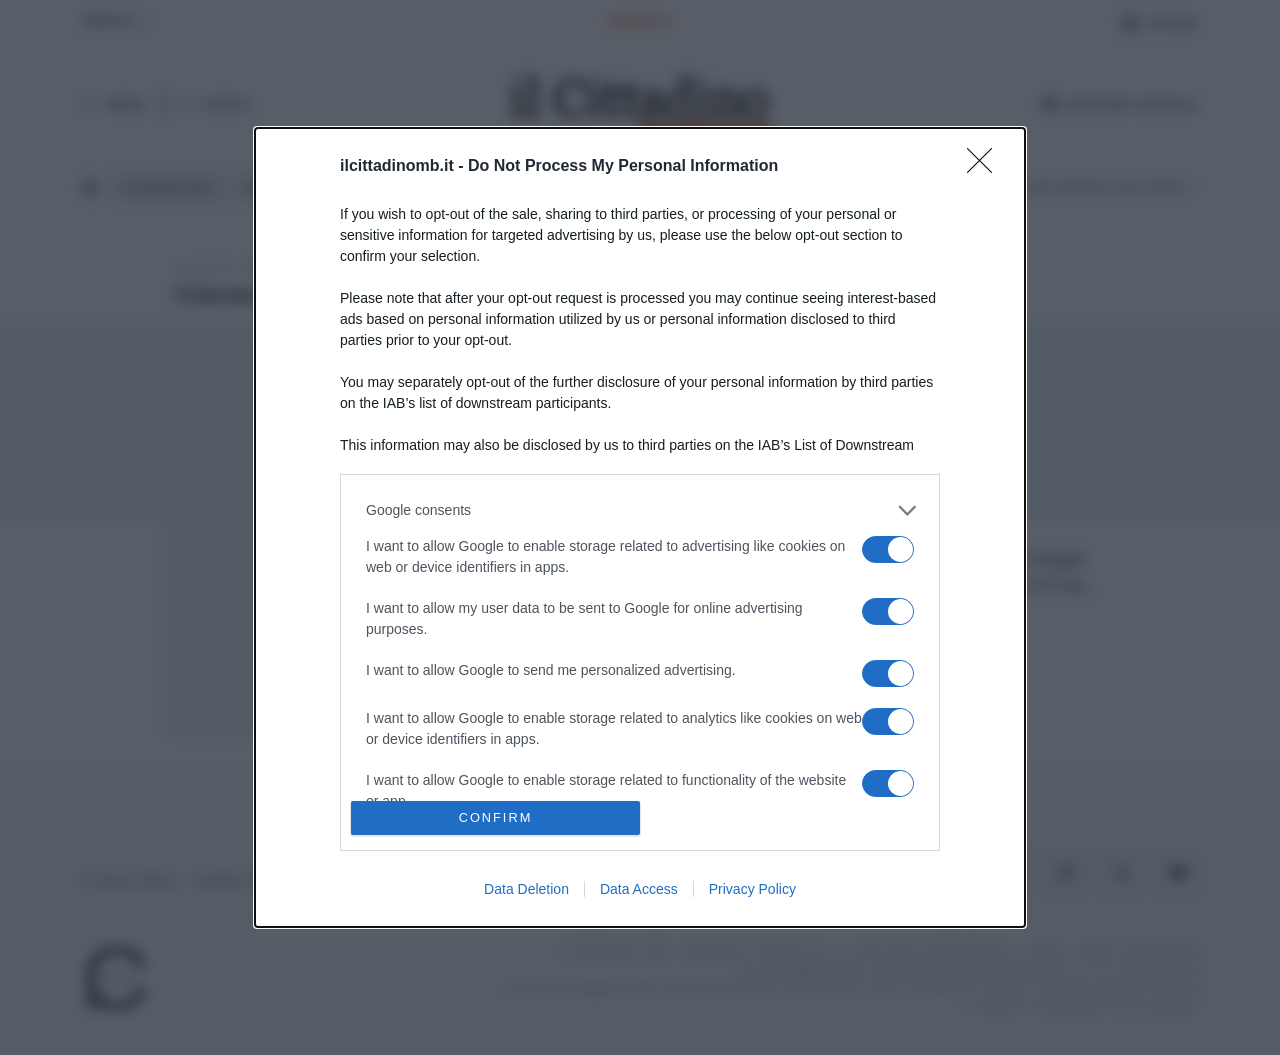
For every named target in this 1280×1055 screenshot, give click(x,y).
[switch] (888, 549)
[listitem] (640, 510)
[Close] (986, 167)
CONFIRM (495, 818)
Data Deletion (526, 889)
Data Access (639, 889)
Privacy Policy (752, 889)
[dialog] (640, 528)
